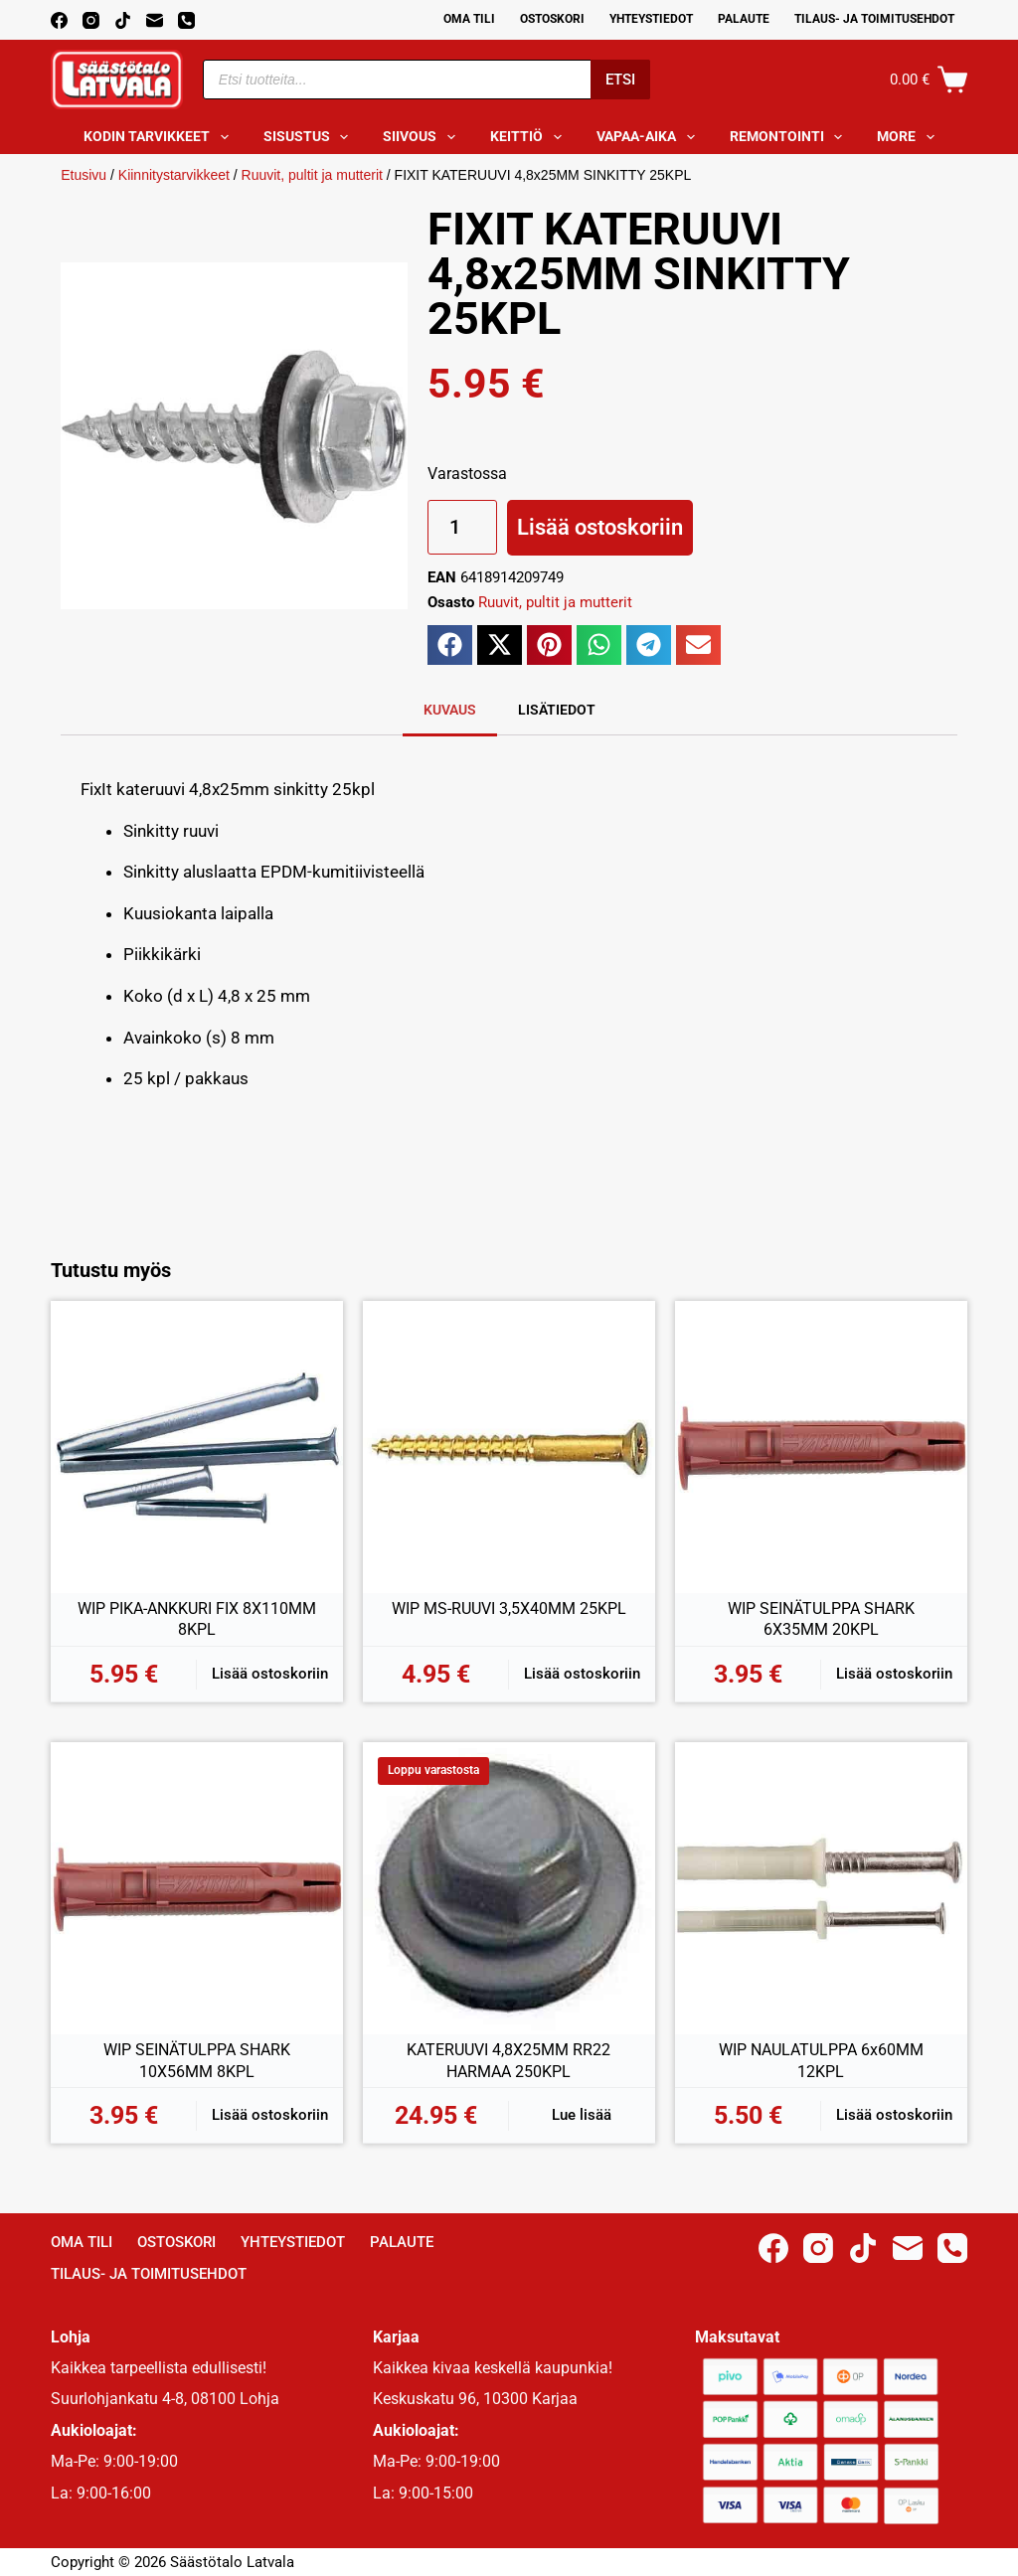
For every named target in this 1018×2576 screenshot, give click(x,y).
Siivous (423, 137)
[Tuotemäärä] (462, 527)
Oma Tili (469, 19)
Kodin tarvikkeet (160, 137)
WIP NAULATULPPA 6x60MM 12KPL (821, 2060)
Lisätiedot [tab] (556, 710)
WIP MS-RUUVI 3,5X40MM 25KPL (509, 1608)
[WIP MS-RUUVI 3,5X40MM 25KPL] (509, 1447)
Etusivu (83, 175)
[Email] (154, 20)
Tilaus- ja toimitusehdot (874, 19)
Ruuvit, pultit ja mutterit (312, 175)
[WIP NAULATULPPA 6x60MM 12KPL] (821, 1888)
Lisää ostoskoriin (600, 527)
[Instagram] (91, 20)
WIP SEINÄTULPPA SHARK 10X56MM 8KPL (196, 2060)
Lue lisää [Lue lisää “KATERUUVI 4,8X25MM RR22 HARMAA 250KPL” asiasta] (581, 2115)
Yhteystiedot (651, 19)
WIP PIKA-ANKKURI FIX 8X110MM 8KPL (197, 1619)
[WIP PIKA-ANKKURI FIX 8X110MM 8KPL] (197, 1447)
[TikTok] (122, 20)
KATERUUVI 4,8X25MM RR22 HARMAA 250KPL (508, 2060)
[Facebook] (59, 20)
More (909, 137)
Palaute (743, 19)
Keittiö (530, 137)
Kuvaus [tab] (450, 710)
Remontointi (790, 137)
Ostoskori (552, 19)
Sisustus (310, 137)
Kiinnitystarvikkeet (174, 175)
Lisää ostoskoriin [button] (270, 1674)
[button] (449, 645)
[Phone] (186, 20)
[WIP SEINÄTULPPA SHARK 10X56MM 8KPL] (197, 1888)
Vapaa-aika (649, 137)
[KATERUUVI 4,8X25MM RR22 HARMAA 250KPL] (509, 1888)
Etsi (620, 79)
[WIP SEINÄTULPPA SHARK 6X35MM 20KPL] (821, 1447)
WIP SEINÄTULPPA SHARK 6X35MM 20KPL (821, 1619)
